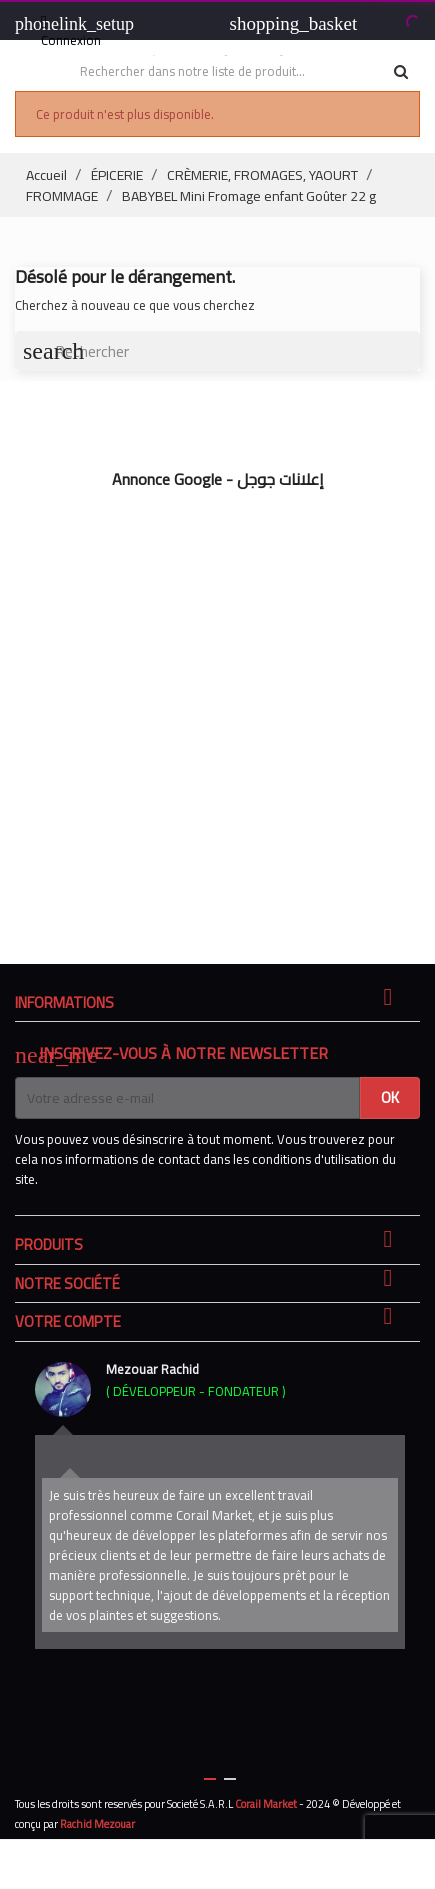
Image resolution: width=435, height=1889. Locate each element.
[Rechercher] (217, 351)
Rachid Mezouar (97, 1824)
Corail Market (266, 1804)
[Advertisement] (217, 716)
